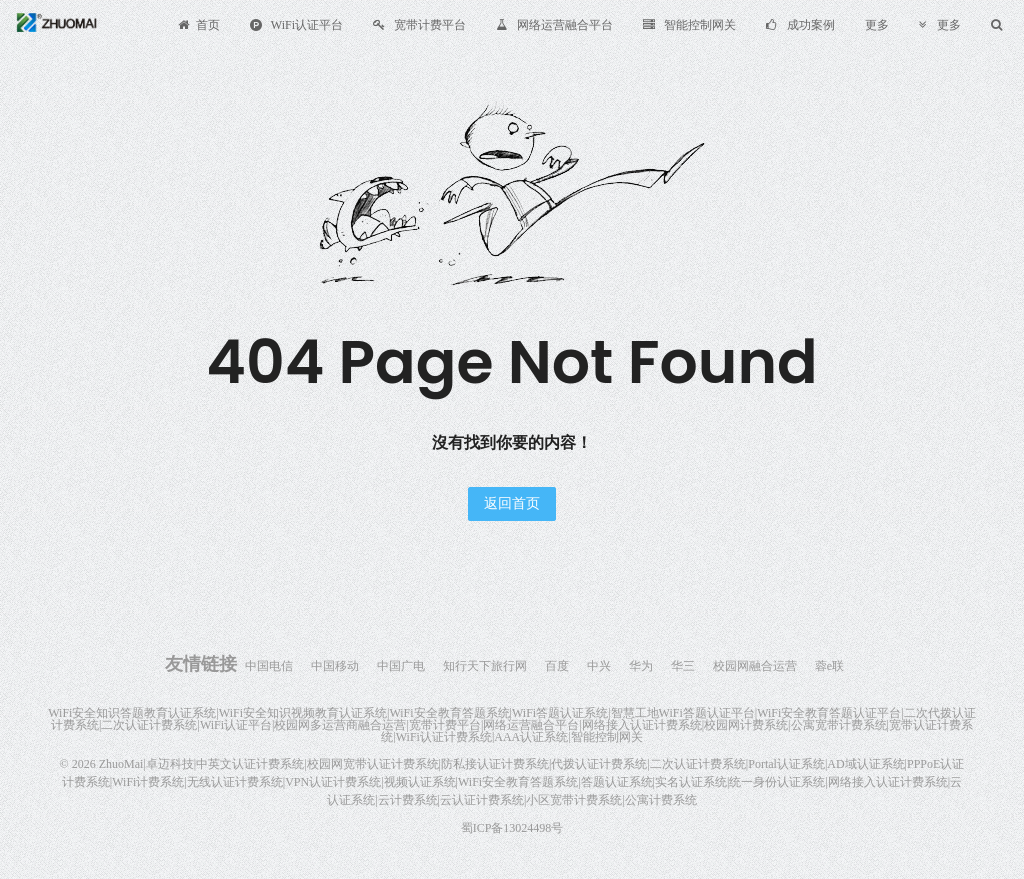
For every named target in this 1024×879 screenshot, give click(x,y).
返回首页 (512, 503)
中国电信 (269, 666)
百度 (557, 666)
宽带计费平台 (419, 25)
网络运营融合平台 (554, 25)
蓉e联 (829, 666)
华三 (683, 666)
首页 (199, 25)
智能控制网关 (689, 25)
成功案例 (800, 25)
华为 (641, 666)
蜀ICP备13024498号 (512, 828)
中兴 (599, 666)
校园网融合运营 (755, 666)
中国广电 (401, 666)
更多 (877, 25)
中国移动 (335, 666)
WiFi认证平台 (296, 25)
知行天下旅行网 (485, 666)
